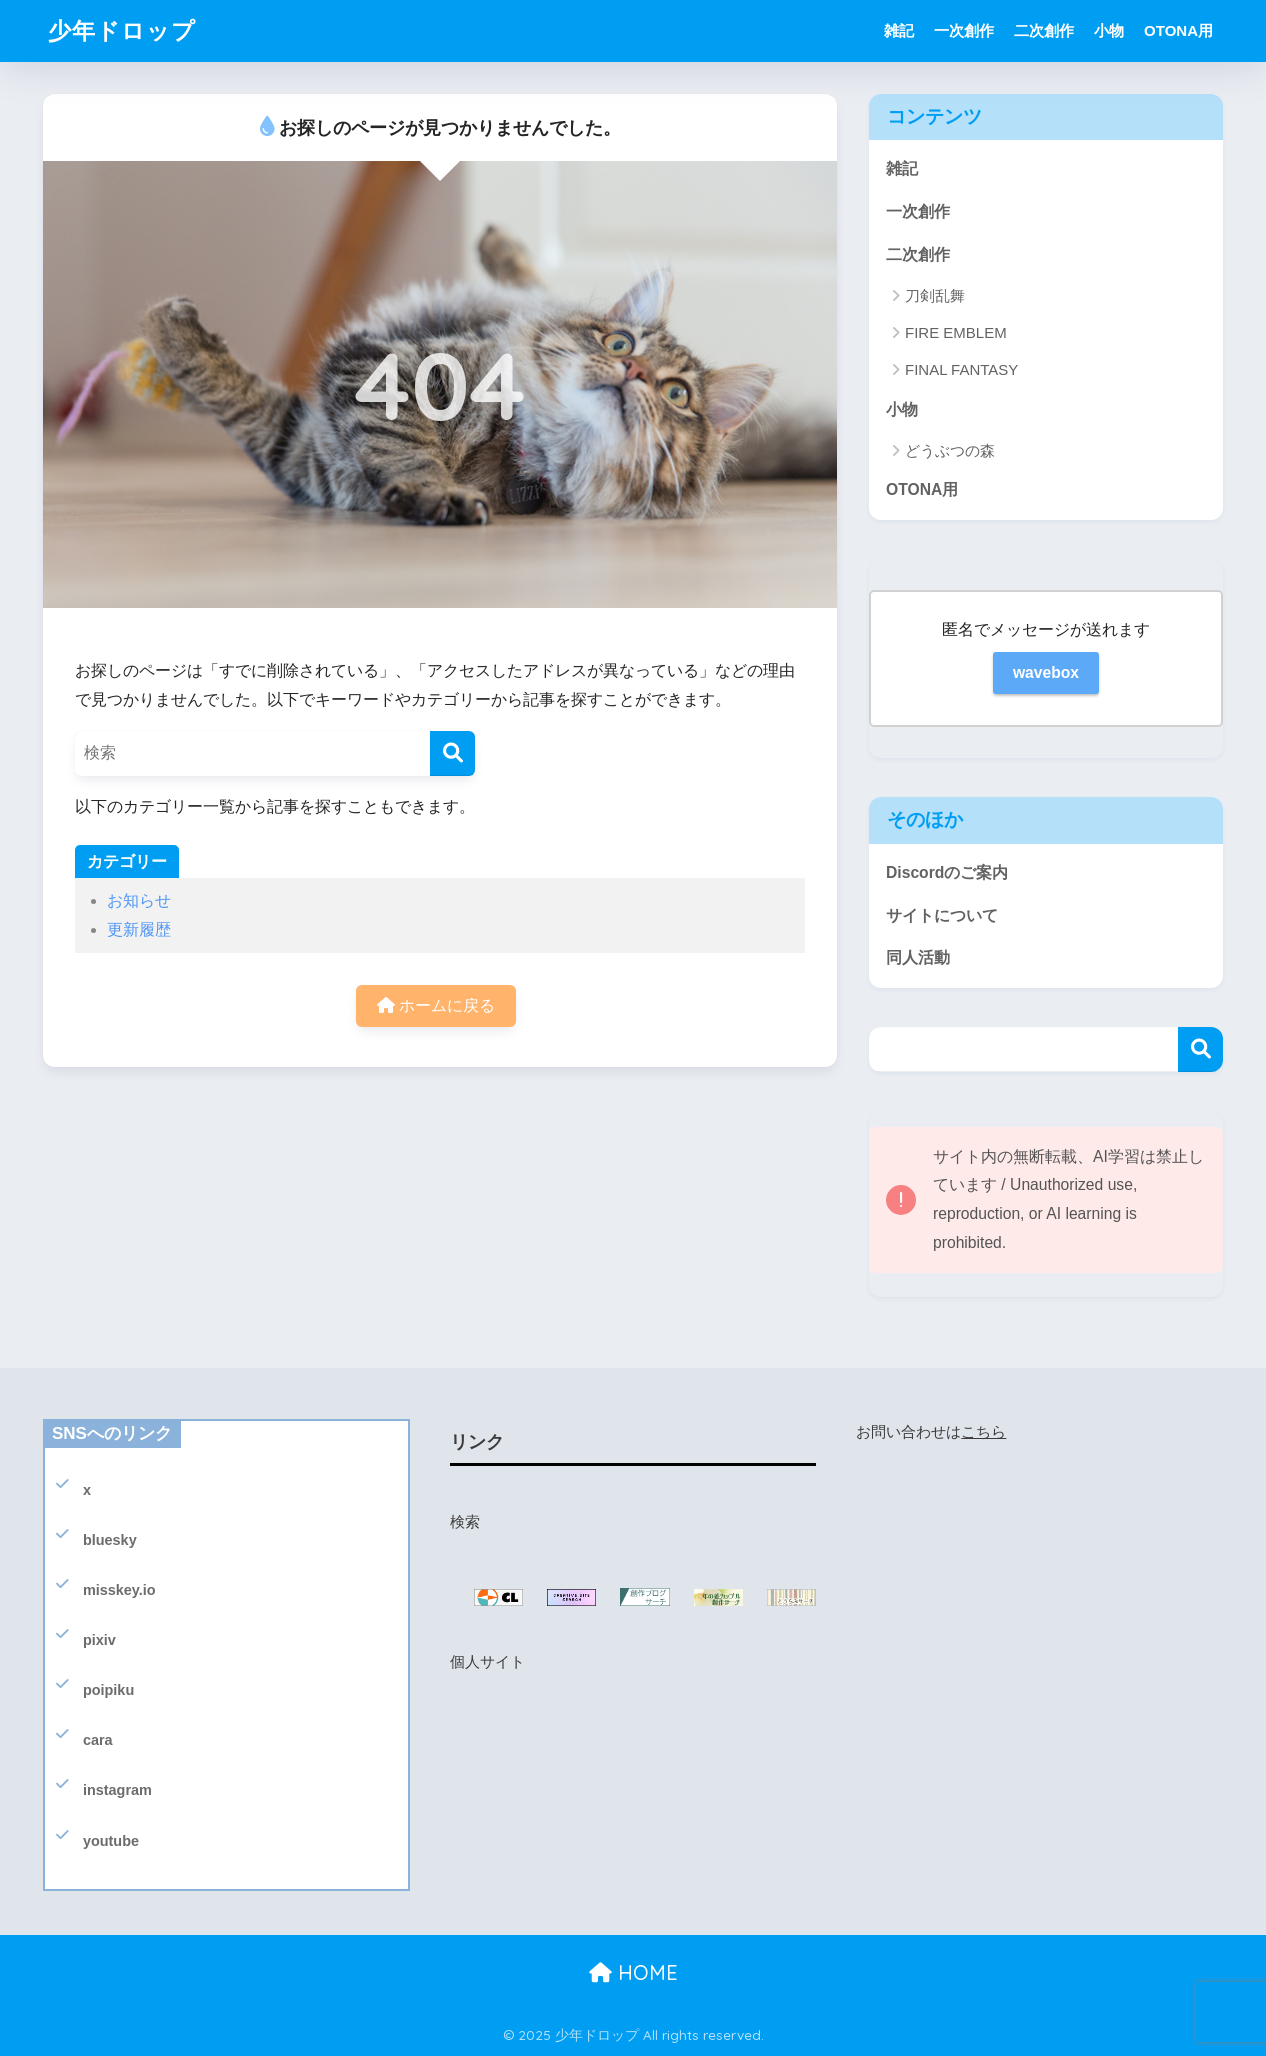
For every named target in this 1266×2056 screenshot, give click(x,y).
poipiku (108, 1690)
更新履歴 (139, 929)
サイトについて (942, 915)
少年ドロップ (122, 30)
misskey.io (119, 1590)
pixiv (99, 1640)
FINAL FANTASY (961, 369)
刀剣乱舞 (935, 295)
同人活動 (918, 957)
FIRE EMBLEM (956, 332)
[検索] (452, 753)
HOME (633, 1972)
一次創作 (964, 30)
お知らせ (139, 900)
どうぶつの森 (950, 450)
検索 (1200, 1049)
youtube (111, 1841)
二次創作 (1044, 30)
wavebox (1046, 672)
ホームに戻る (436, 1005)
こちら (983, 1432)
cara (98, 1740)
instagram (117, 1790)
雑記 (899, 30)
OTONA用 (1178, 30)
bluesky (110, 1540)
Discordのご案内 (947, 872)
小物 (1109, 30)
